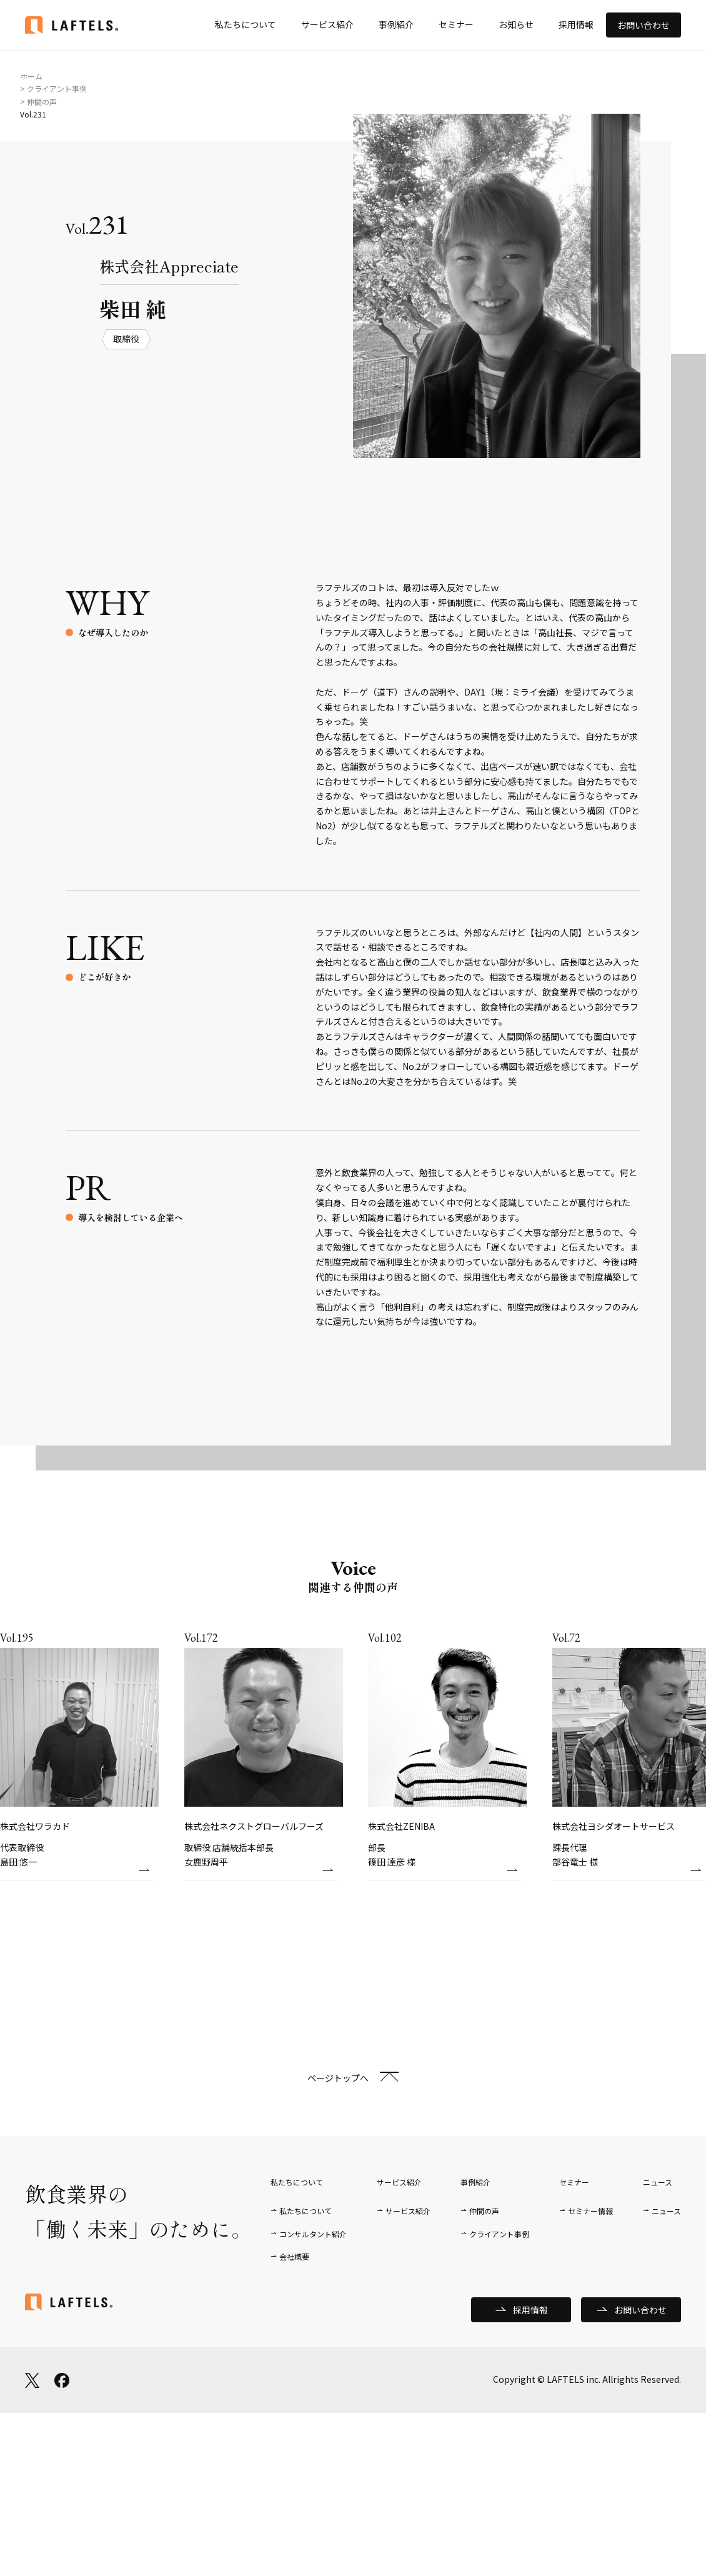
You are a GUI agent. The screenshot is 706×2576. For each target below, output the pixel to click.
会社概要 (294, 2256)
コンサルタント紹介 (313, 2234)
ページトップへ (338, 2078)
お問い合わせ (643, 25)
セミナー (456, 24)
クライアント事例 (499, 2234)
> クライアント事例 (53, 88)
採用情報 (576, 24)
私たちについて (245, 24)
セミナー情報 (590, 2210)
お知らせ (516, 24)
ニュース (666, 2210)
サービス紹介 (327, 24)
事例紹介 (396, 24)
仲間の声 (484, 2210)
